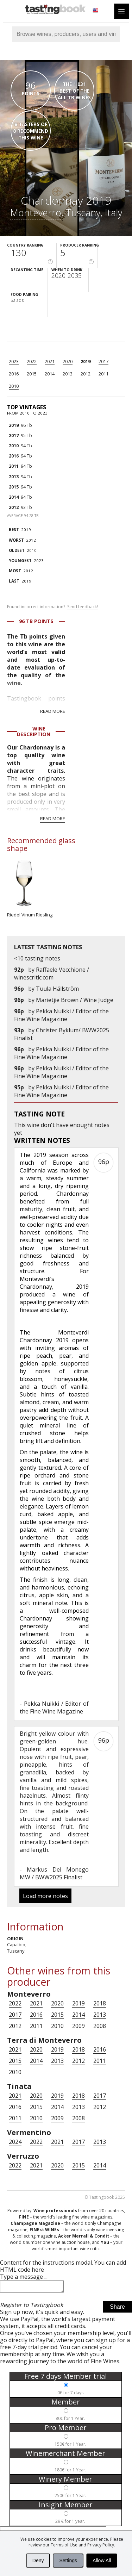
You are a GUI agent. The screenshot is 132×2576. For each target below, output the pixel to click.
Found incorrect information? (52, 607)
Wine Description (33, 731)
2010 (14, 386)
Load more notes (45, 1896)
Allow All (102, 2560)
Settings (68, 2560)
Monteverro (35, 212)
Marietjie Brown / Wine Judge (74, 1000)
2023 (14, 361)
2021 (50, 361)
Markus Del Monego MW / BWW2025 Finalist (54, 1873)
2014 (50, 374)
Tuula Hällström (57, 989)
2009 (78, 2026)
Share (117, 2309)
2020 (68, 361)
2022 (32, 361)
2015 (32, 374)
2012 (85, 374)
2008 (99, 2026)
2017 (103, 361)
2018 (99, 2003)
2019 (85, 361)
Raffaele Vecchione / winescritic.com (51, 973)
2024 (15, 2142)
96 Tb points (36, 621)
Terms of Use (64, 2545)
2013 (68, 374)
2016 (14, 374)
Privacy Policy (100, 2545)
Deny (38, 2560)
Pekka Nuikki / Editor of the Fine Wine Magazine (61, 1015)
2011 (103, 374)
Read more (52, 711)
